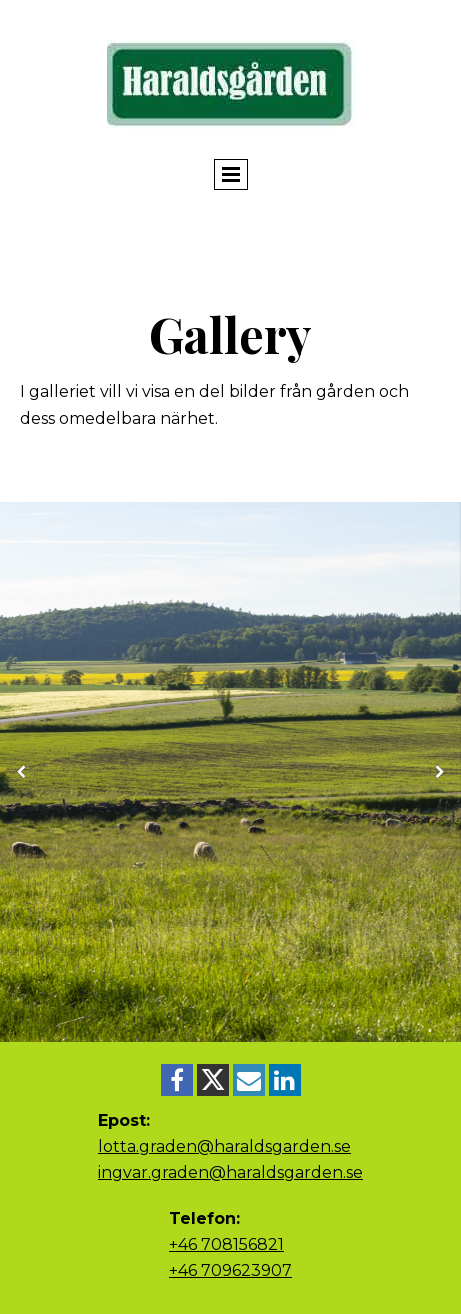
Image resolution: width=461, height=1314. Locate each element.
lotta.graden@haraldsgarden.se (224, 1146)
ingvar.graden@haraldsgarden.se (230, 1172)
